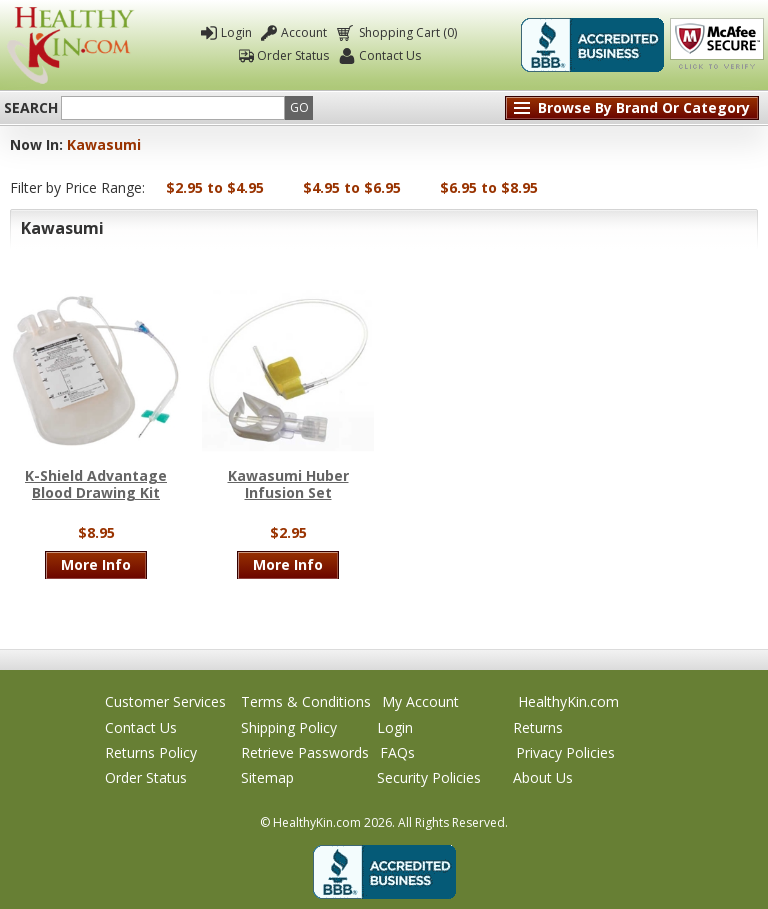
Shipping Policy (289, 727)
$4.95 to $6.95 (352, 187)
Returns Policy (151, 752)
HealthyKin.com (568, 701)
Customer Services (165, 701)
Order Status (293, 55)
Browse (644, 107)
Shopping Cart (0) (406, 32)
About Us (543, 777)
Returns (538, 727)
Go (299, 107)
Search (31, 108)
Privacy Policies (565, 752)
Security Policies (429, 777)
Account (304, 32)
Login (236, 32)
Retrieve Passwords (305, 752)
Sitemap (267, 777)
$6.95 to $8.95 (489, 187)
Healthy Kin (70, 45)
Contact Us (390, 55)
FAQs (397, 752)
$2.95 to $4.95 (215, 187)
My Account (420, 701)
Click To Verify (717, 45)
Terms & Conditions (306, 701)
